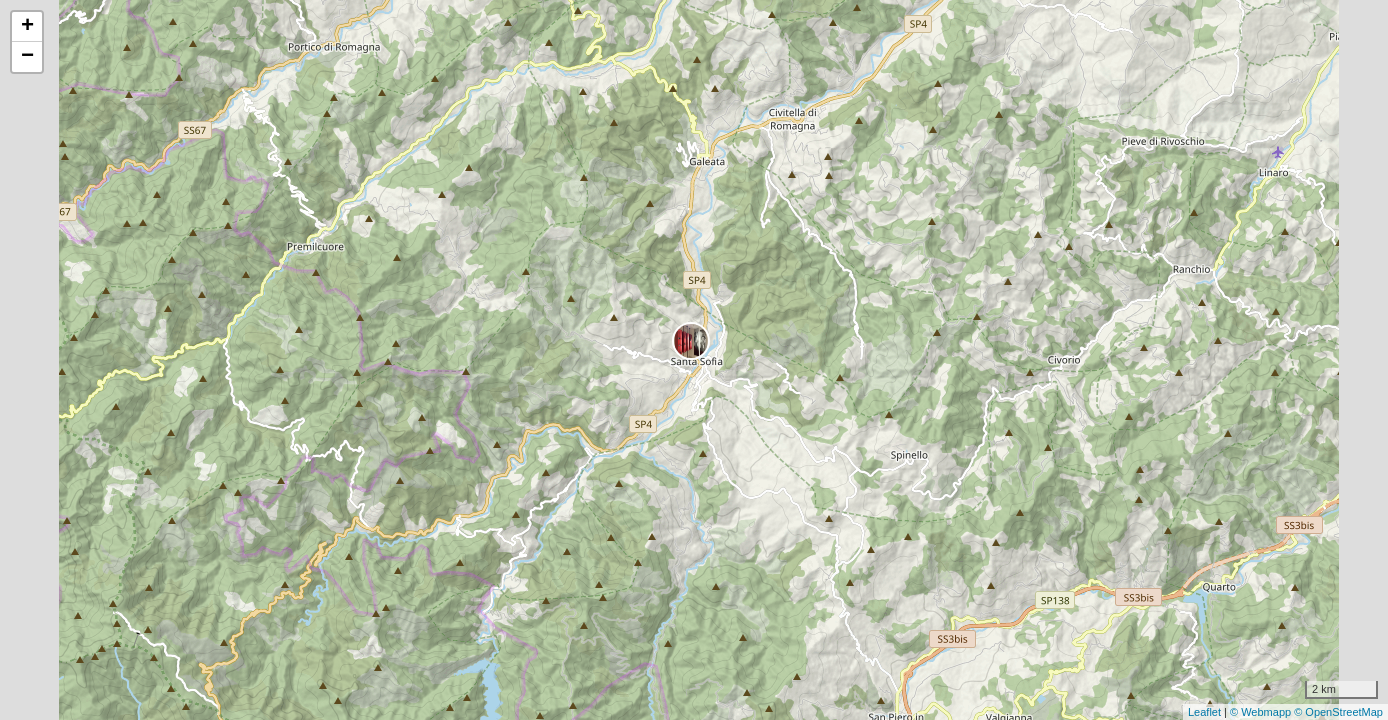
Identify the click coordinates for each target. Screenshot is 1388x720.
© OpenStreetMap (1338, 712)
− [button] (27, 57)
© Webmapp (1262, 712)
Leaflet (1204, 712)
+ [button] (27, 27)
